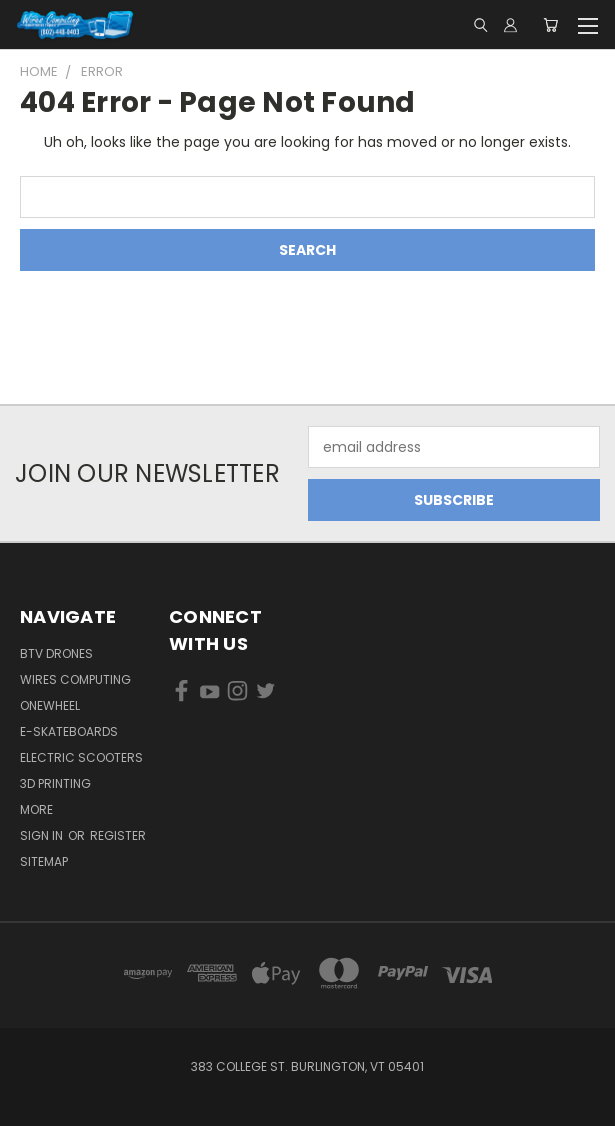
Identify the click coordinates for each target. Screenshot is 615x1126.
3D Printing (55, 783)
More (36, 809)
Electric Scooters (81, 757)
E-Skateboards (69, 731)
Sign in (43, 835)
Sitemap (44, 861)
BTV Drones (56, 653)
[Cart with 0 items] (550, 25)
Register (118, 835)
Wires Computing (75, 679)
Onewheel (50, 705)
